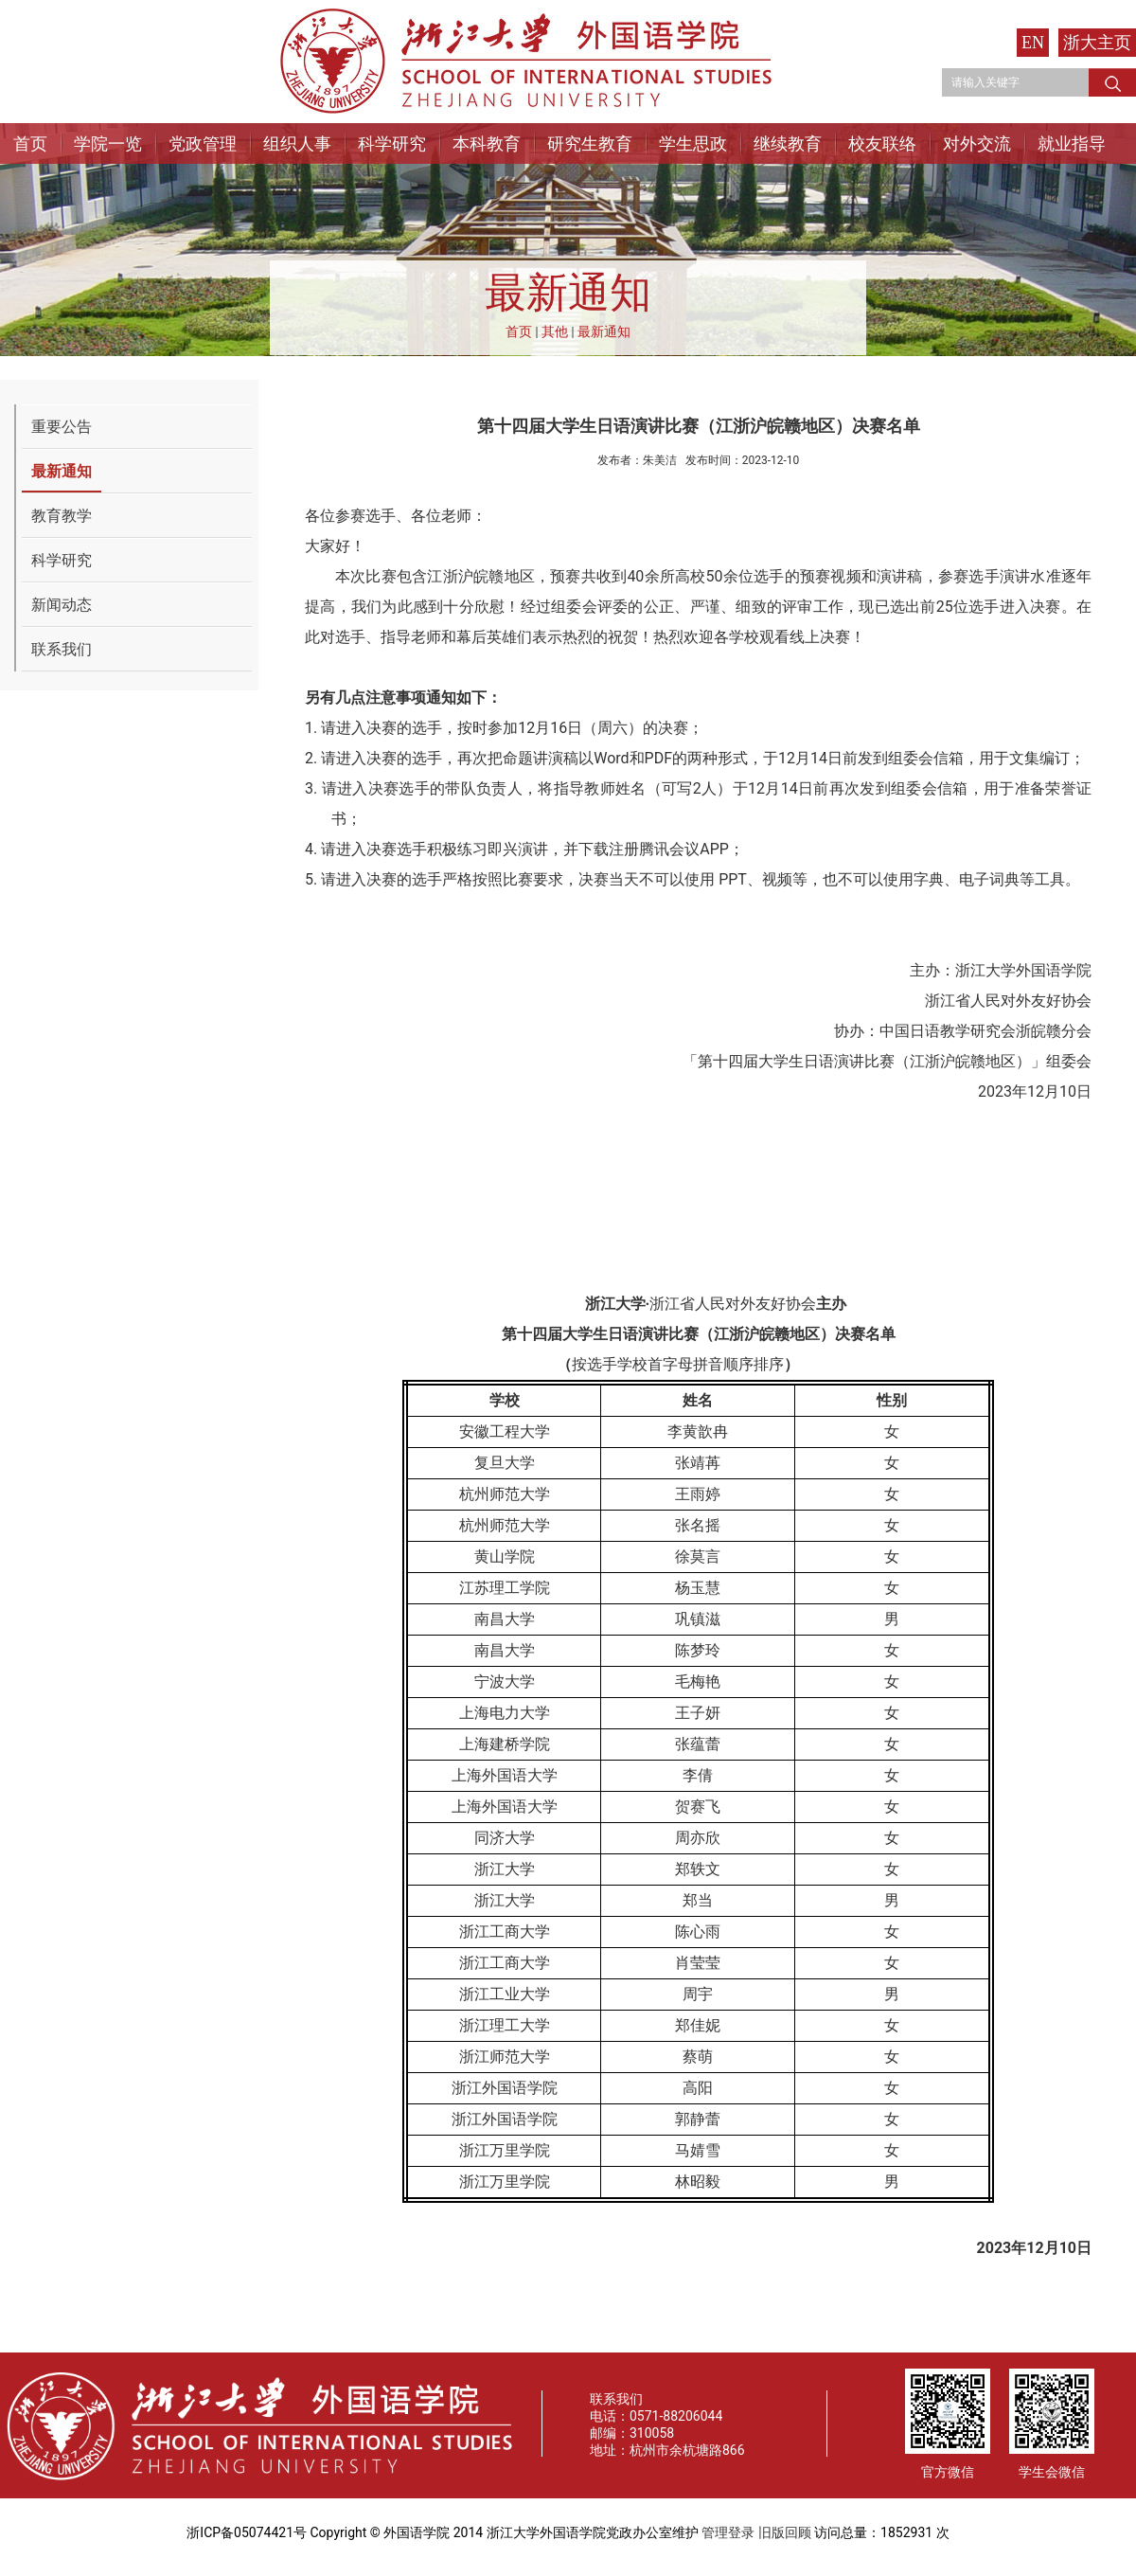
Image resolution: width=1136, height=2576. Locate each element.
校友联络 (882, 143)
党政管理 (203, 143)
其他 (554, 331)
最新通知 (603, 331)
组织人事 (297, 143)
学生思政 (693, 143)
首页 (30, 143)
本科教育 (487, 143)
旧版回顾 (784, 2532)
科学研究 (392, 143)
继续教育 (788, 143)
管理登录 (727, 2532)
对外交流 (977, 143)
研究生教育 (589, 143)
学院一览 (108, 143)
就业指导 (1072, 143)
